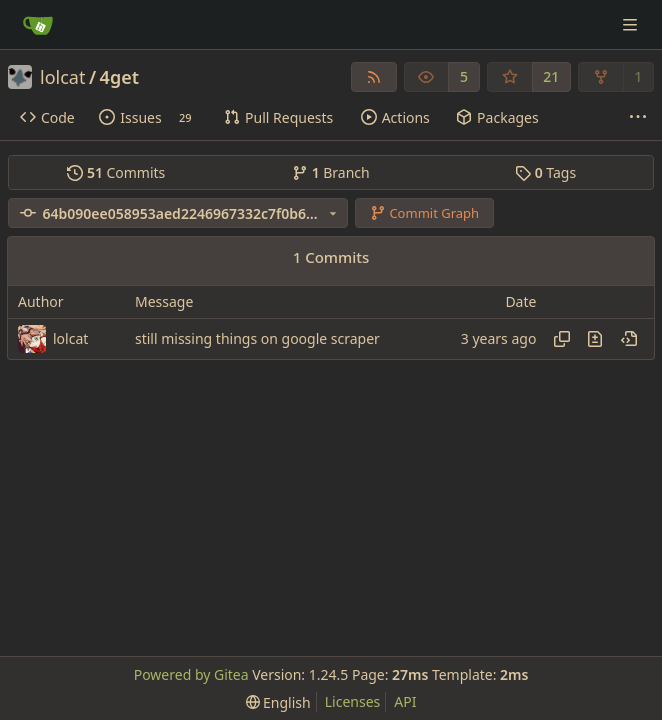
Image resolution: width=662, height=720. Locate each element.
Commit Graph (424, 213)
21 (551, 76)
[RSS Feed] (374, 77)
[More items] (638, 118)
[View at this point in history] (629, 339)
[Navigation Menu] (632, 24)
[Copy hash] (562, 339)
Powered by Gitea (191, 674)
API (405, 701)
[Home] (38, 25)
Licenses (353, 701)
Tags (545, 172)
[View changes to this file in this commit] (595, 339)
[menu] (278, 702)
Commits (116, 172)
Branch (331, 172)
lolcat (62, 77)
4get (119, 77)
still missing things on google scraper (257, 338)
